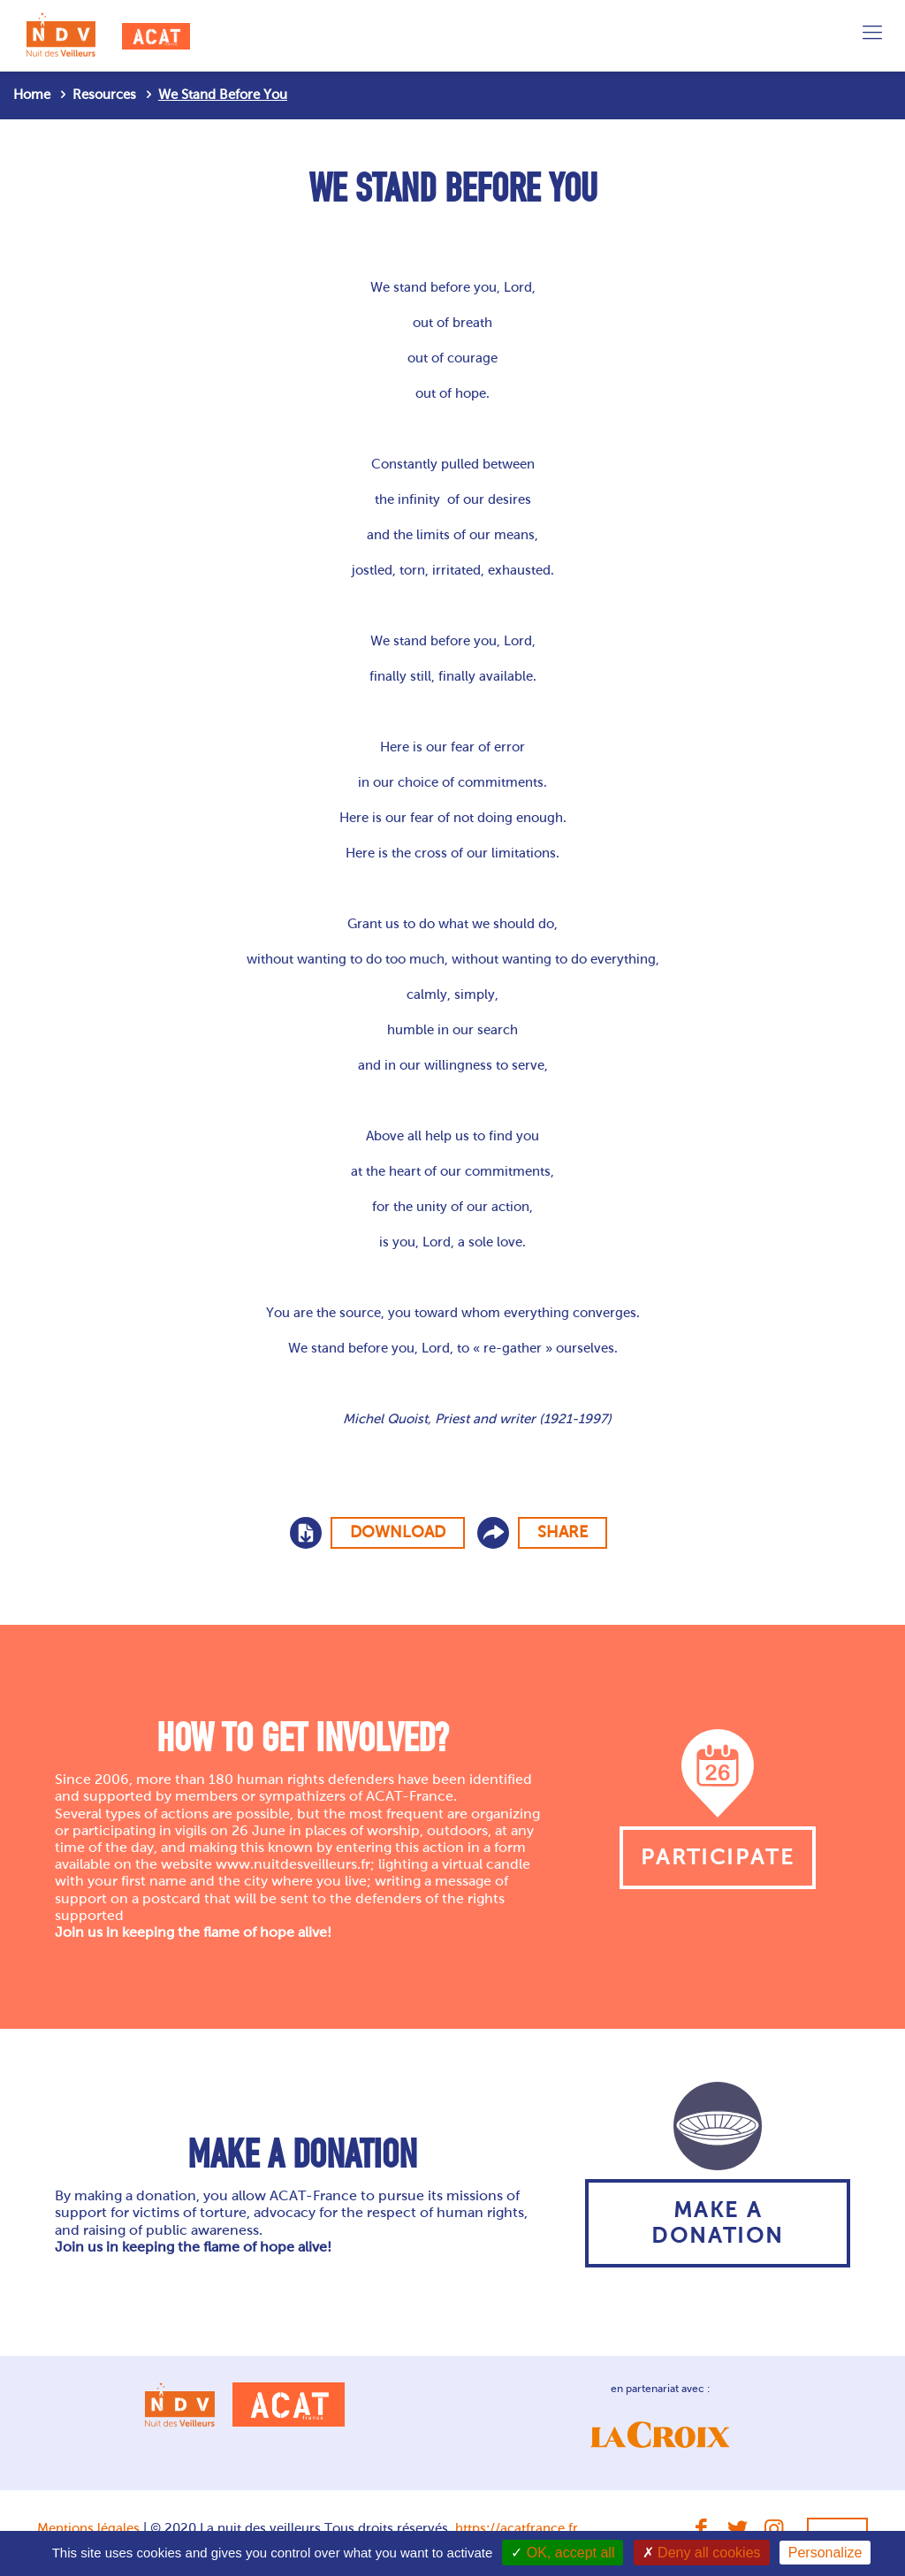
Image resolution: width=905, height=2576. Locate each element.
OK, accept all (562, 2552)
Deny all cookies (702, 2552)
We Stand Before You (222, 95)
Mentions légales (88, 2528)
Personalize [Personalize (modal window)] (825, 2552)
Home (31, 95)
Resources (104, 95)
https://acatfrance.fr (516, 2528)
